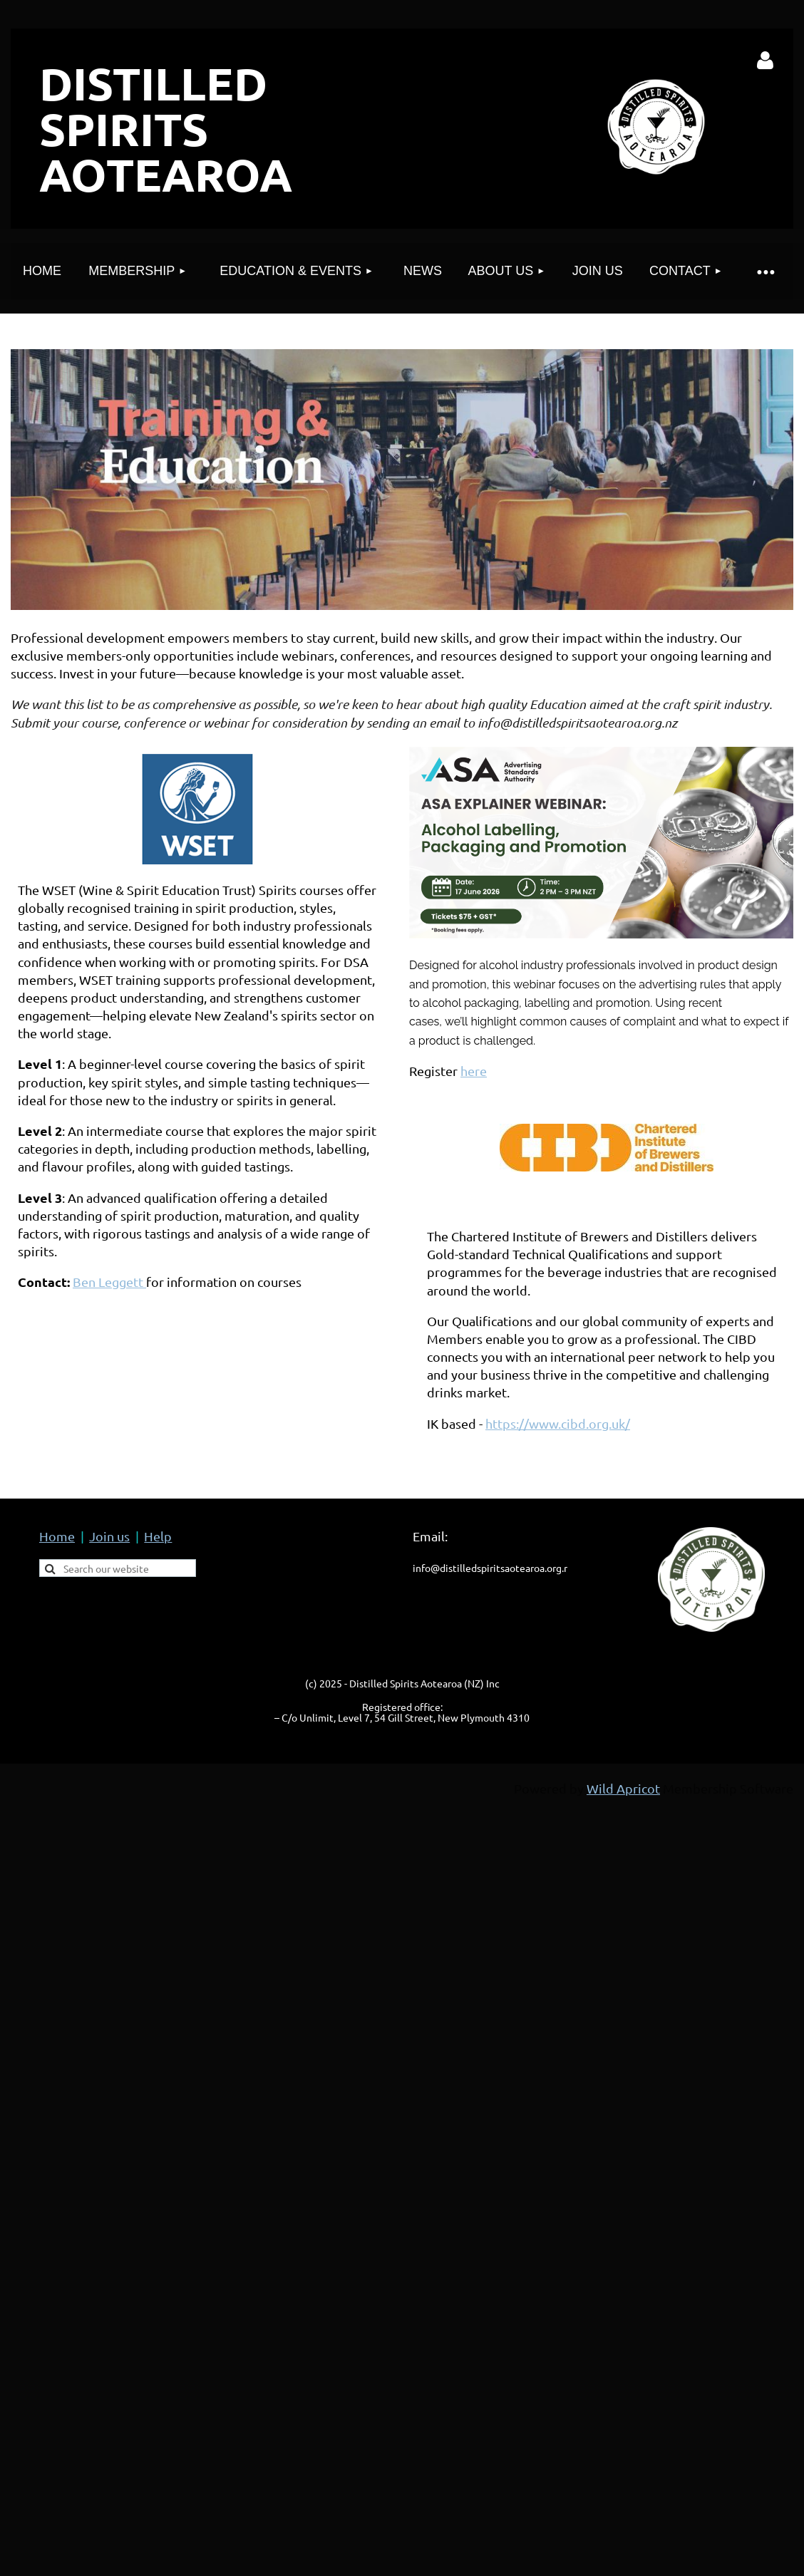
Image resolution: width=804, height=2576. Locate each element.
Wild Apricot (623, 1788)
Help (158, 1535)
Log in (765, 60)
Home (57, 1535)
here (473, 1070)
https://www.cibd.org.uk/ (557, 1423)
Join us (109, 1535)
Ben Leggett (109, 1281)
